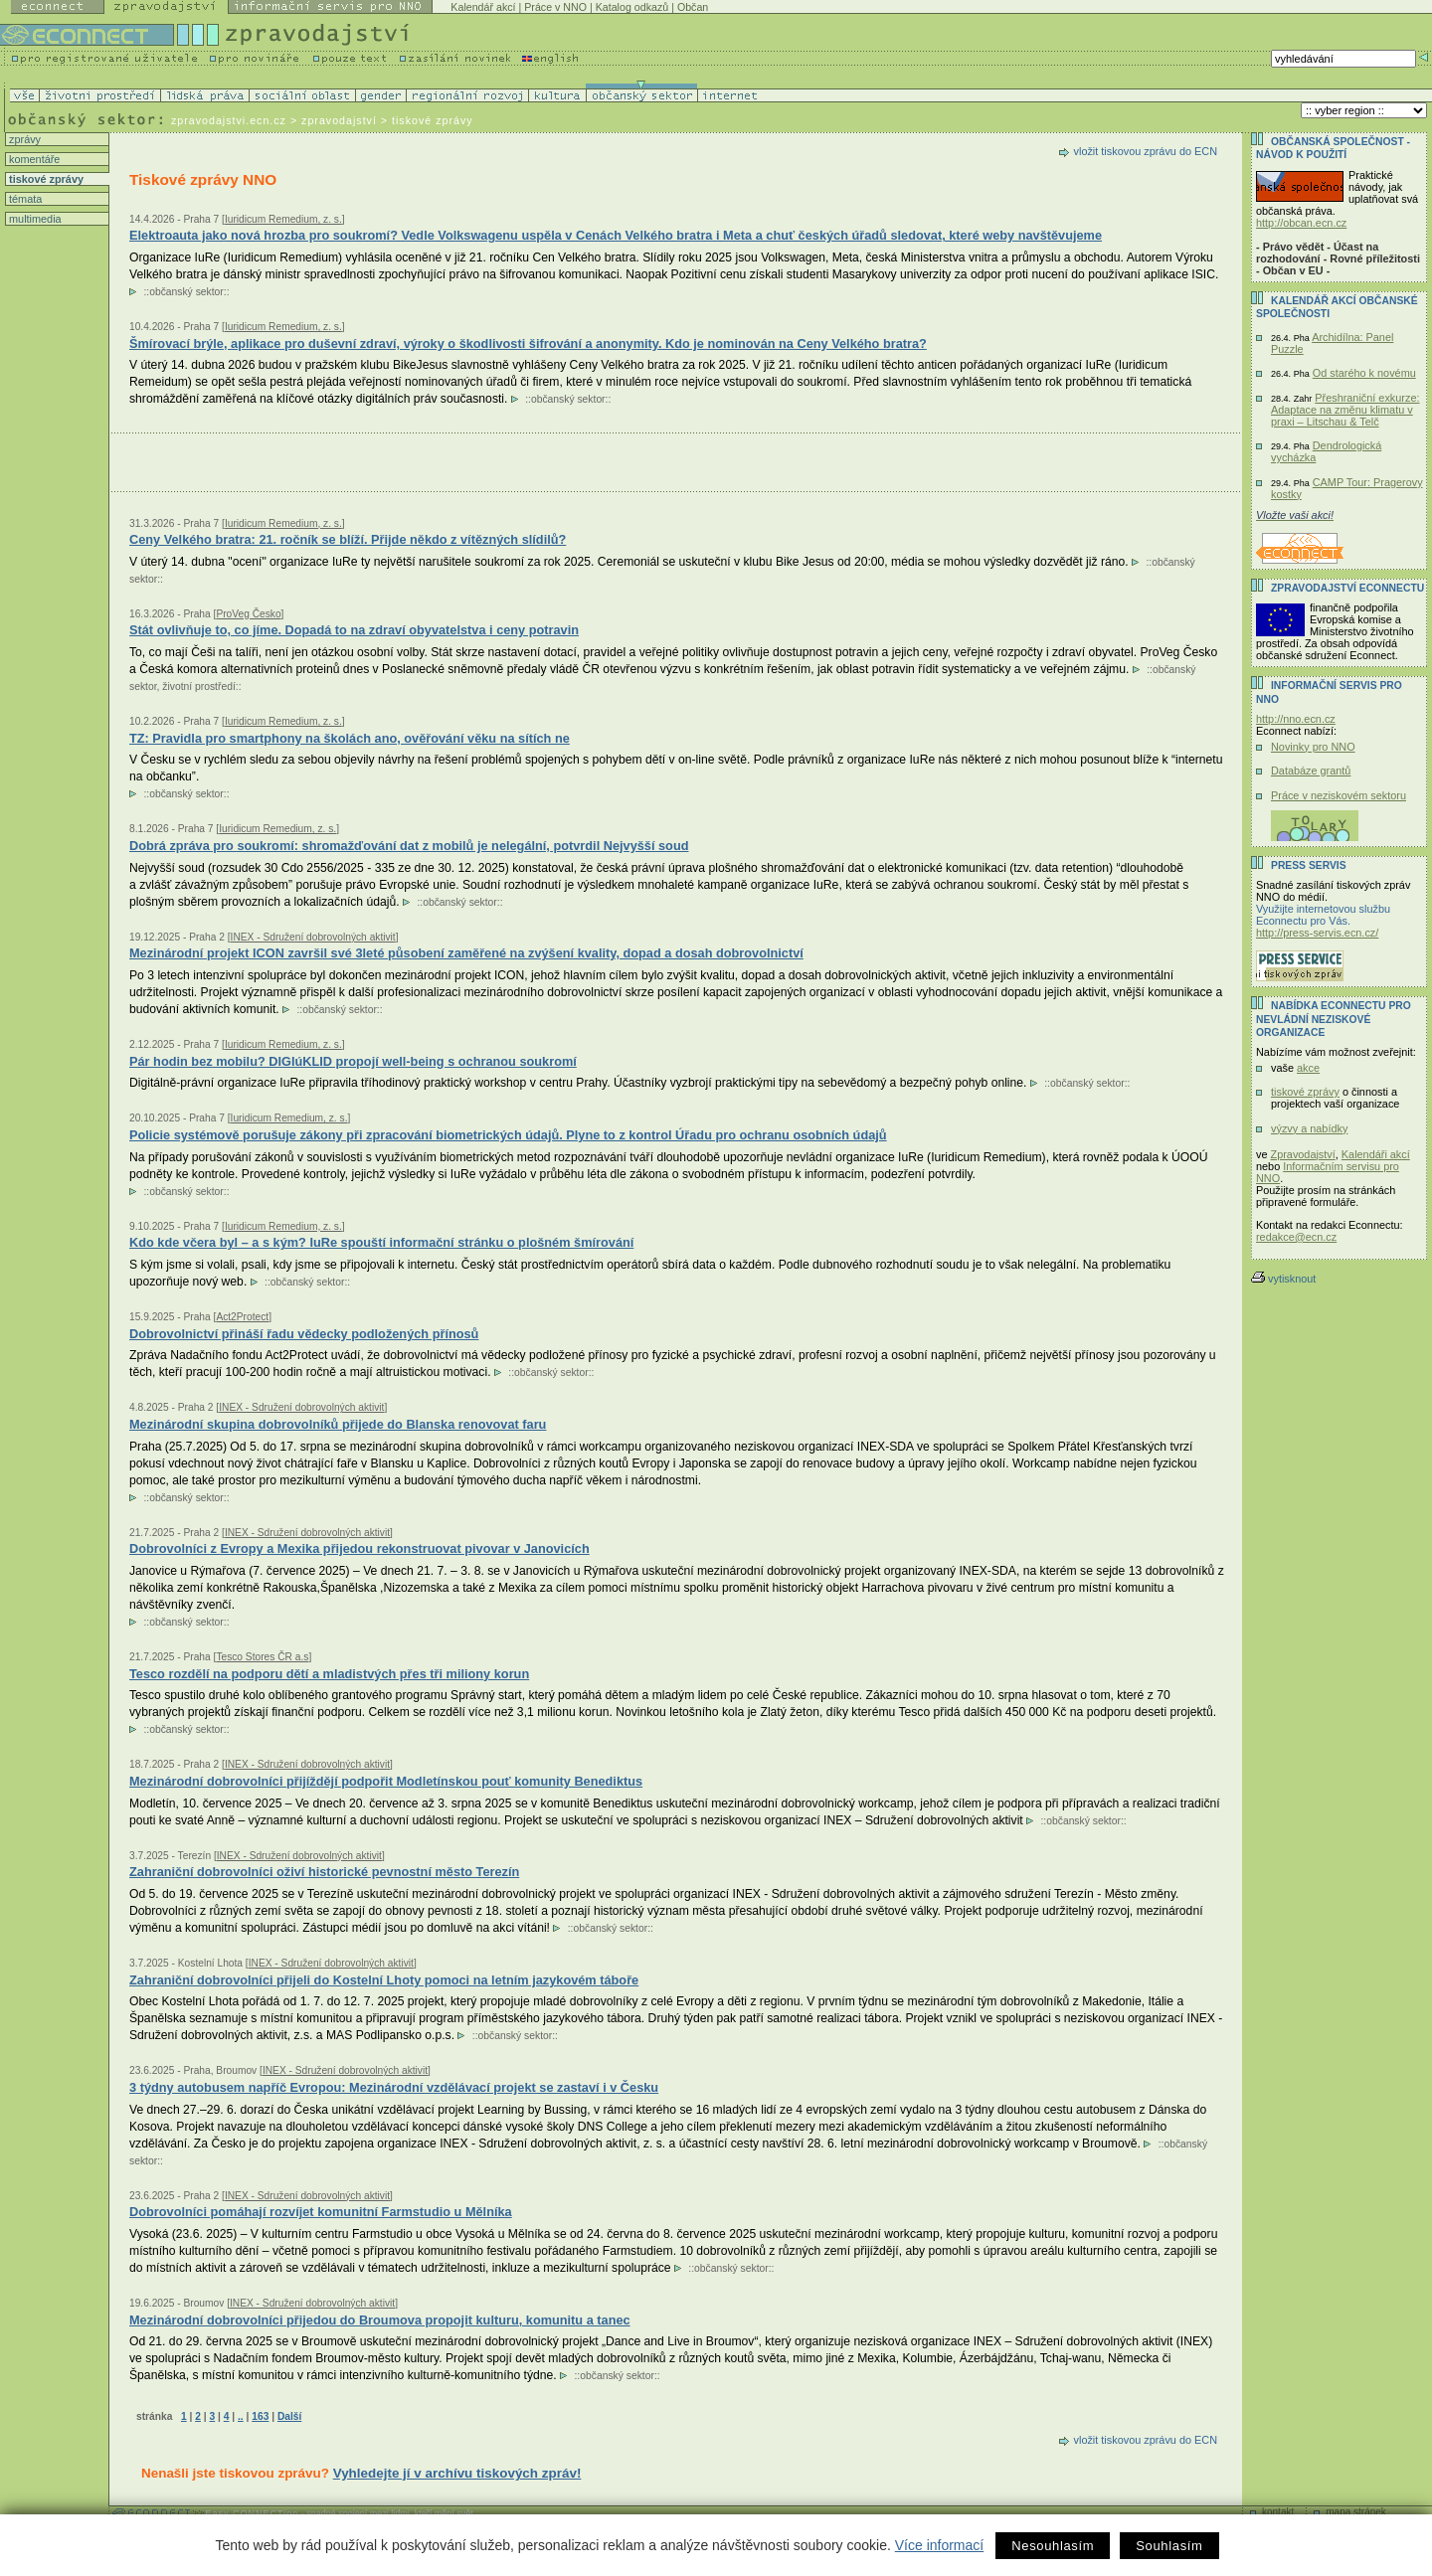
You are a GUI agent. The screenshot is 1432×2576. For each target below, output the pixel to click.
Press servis (1308, 865)
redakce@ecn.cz (1296, 1237)
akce (1308, 1068)
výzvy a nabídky (1309, 1128)
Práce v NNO (555, 7)
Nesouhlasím (1052, 2545)
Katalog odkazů (632, 7)
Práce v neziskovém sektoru (1338, 795)
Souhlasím (1169, 2545)
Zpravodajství (1303, 1154)
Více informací (939, 2545)
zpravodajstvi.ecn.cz (228, 120)
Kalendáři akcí (1376, 1154)
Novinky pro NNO (1313, 747)
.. (241, 2416)
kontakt (1278, 2511)
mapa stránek (1356, 2511)
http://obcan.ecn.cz (1301, 223)
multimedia (34, 219)
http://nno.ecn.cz (1296, 719)
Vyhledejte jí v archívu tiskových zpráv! (457, 2473)
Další (289, 2416)
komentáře (33, 159)
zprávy (23, 139)
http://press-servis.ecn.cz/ (1317, 933)
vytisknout (1283, 1279)
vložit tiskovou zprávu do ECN (1145, 151)
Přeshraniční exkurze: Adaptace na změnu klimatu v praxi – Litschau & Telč (1345, 410)
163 (260, 2416)
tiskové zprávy (45, 179)
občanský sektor (186, 291)
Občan (692, 7)
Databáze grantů (1310, 770)
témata (24, 199)
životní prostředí (198, 686)
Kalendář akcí (482, 7)
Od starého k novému (1364, 373)
